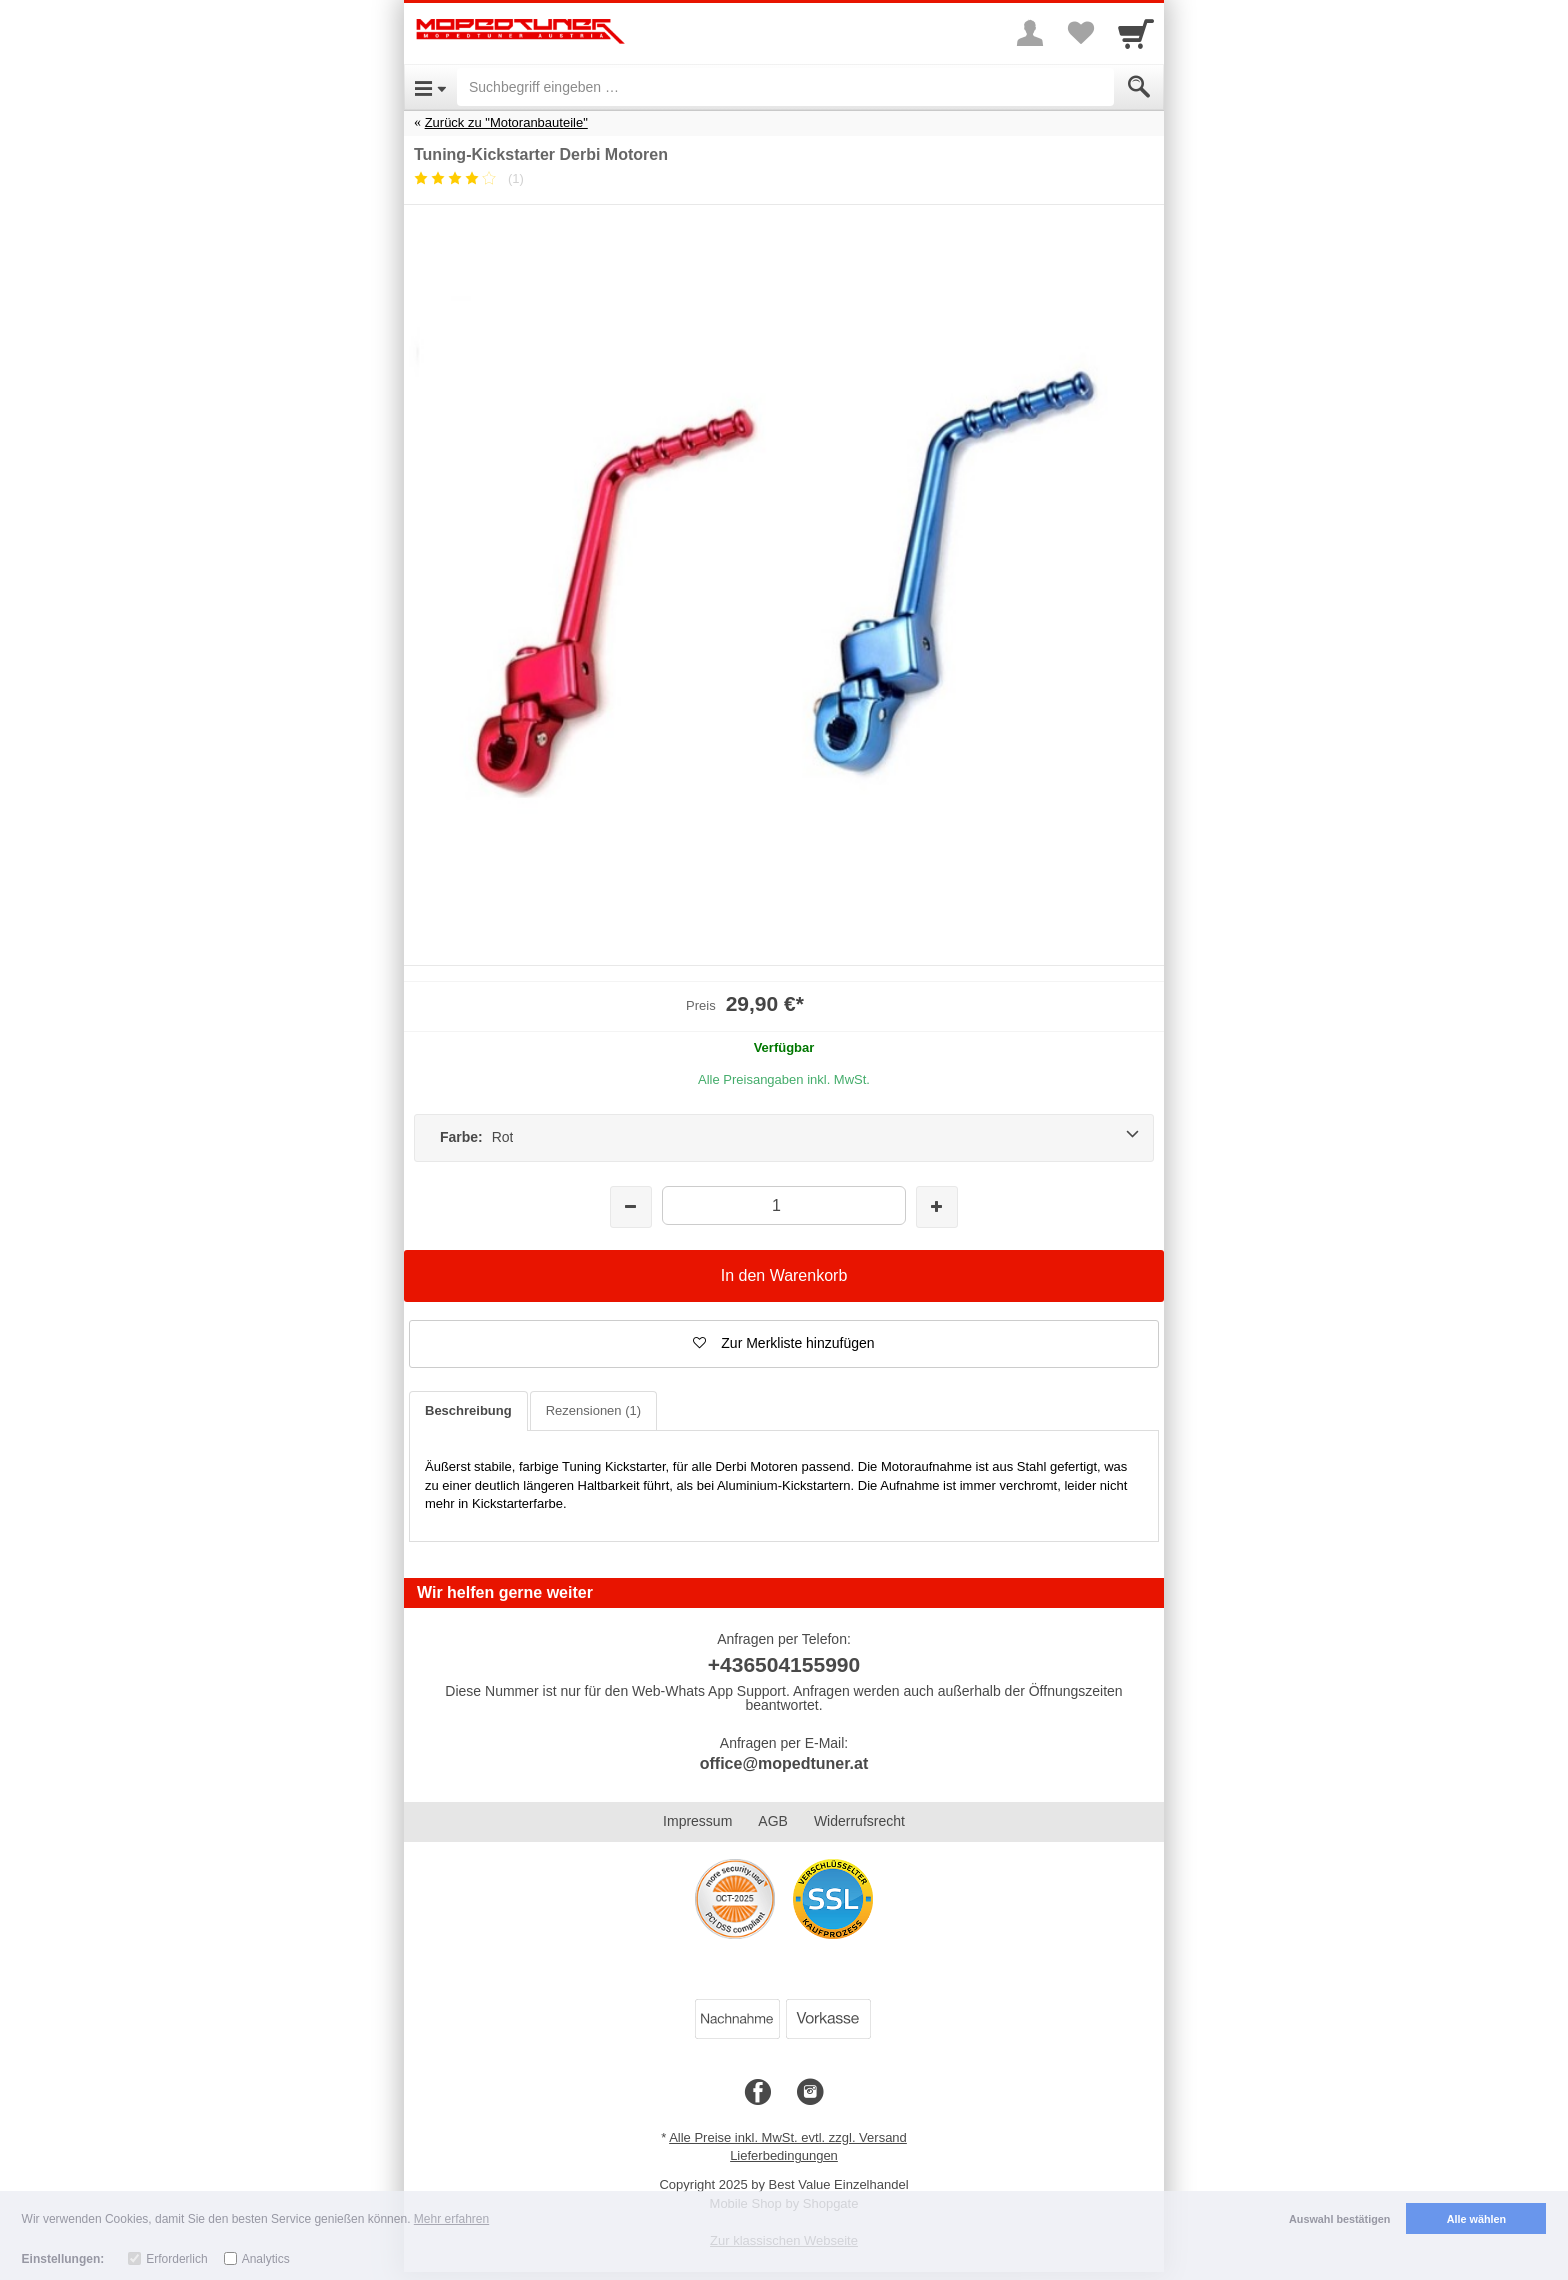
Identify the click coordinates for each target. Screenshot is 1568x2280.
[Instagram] (810, 2093)
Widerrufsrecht (859, 1821)
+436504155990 (784, 1664)
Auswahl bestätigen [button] (1339, 2219)
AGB (773, 1821)
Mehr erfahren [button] (451, 2219)
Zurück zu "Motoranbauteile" (506, 122)
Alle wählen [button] (1476, 2219)
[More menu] (1030, 33)
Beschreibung (468, 1410)
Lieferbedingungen (784, 2155)
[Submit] (1139, 87)
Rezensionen (593, 1410)
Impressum (697, 1821)
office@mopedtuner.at (784, 1763)
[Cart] (1136, 33)
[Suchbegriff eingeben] (785, 87)
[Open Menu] (430, 87)
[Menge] (783, 1205)
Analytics (266, 2259)
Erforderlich (176, 2259)
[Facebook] (758, 2093)
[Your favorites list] (1080, 33)
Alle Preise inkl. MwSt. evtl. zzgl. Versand (788, 2137)
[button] (784, 1344)
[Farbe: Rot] (784, 1138)
